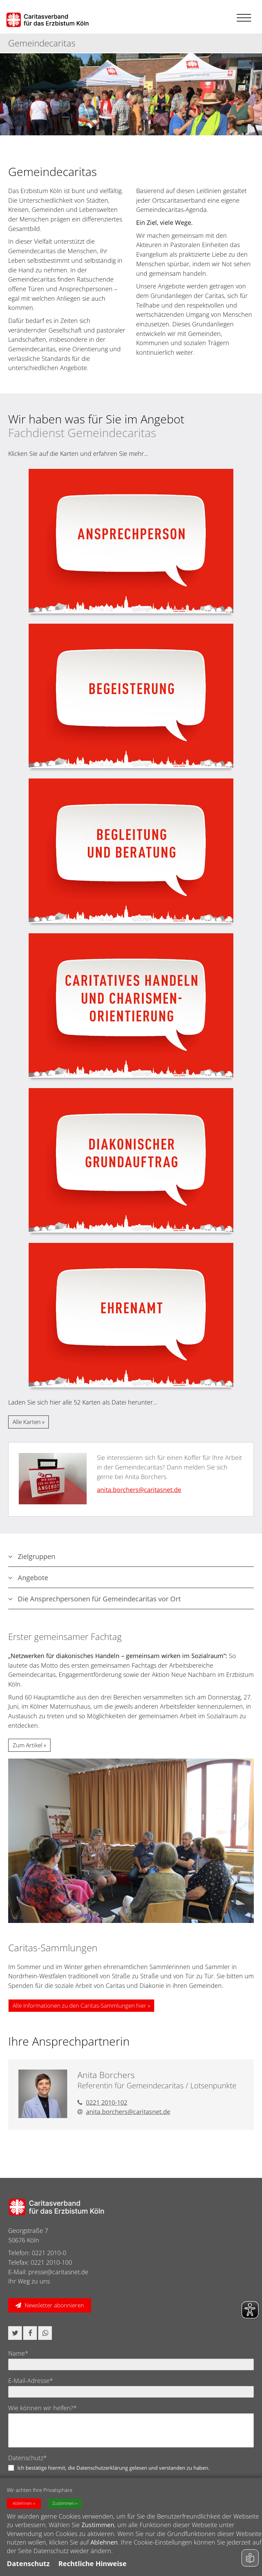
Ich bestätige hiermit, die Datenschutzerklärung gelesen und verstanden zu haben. (113, 2467)
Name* (18, 2353)
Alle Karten (27, 1422)
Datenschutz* (27, 2458)
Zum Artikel (27, 1745)
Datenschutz (28, 2563)
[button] (15, 2333)
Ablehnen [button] (22, 2503)
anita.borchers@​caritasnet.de (139, 1490)
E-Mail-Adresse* (30, 2380)
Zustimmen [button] (63, 2503)
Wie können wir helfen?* (42, 2408)
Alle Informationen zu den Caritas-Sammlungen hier (79, 2005)
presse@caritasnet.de (58, 2272)
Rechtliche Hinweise (92, 2563)
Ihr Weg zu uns (29, 2281)
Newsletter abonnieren (54, 2305)
